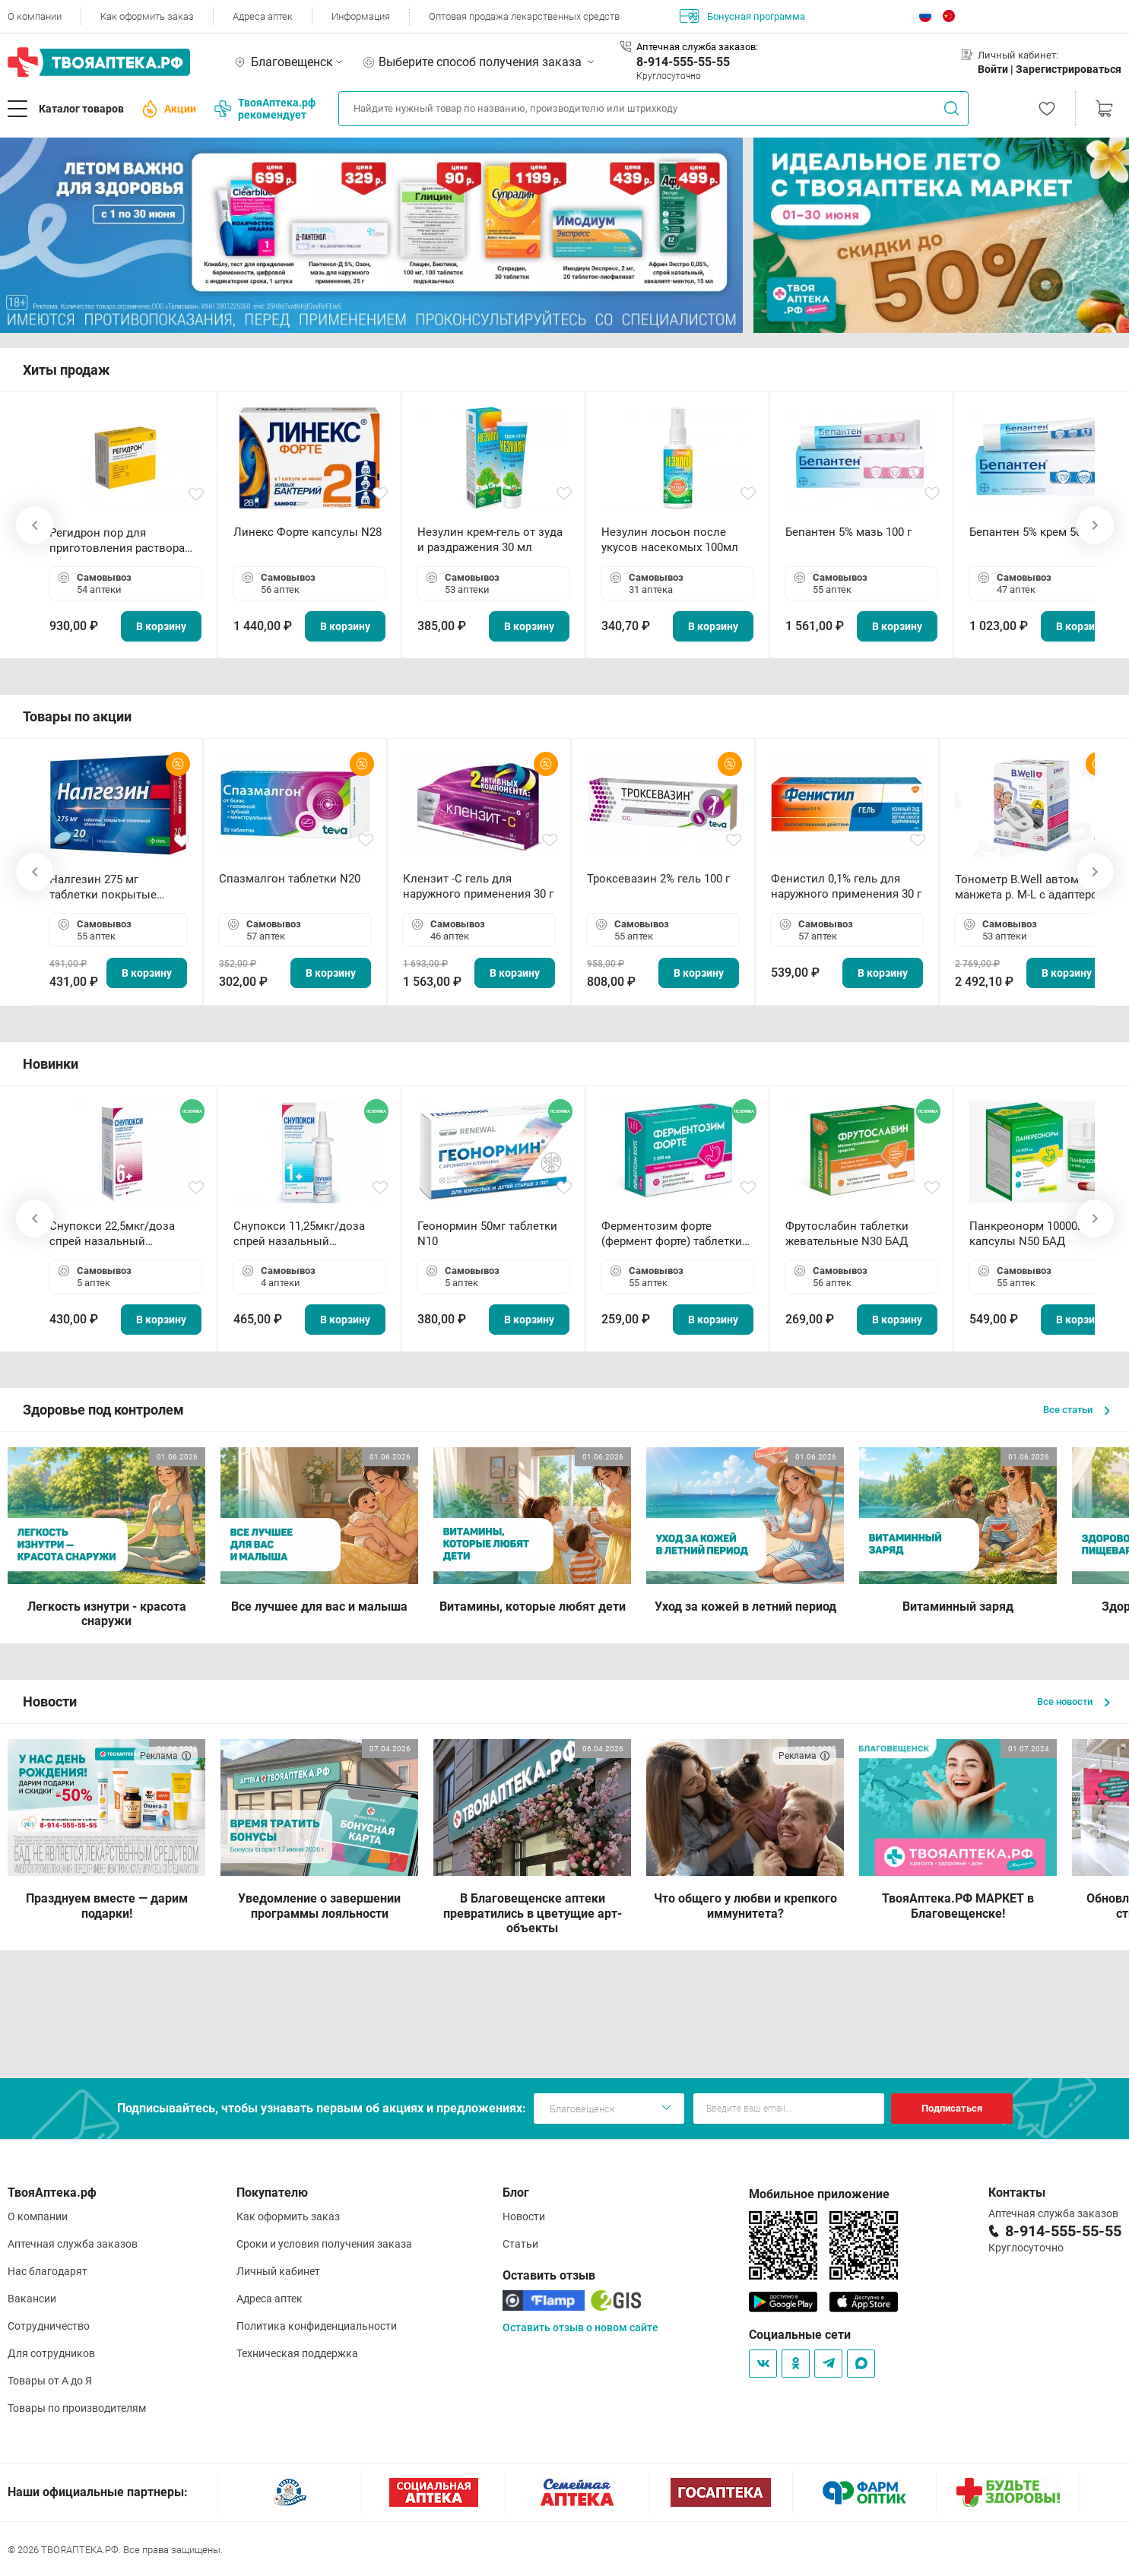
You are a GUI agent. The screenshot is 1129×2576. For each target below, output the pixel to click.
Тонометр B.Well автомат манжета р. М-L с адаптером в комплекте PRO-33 (1030, 887)
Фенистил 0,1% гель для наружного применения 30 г (846, 886)
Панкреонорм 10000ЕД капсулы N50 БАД (1031, 1233)
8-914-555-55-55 (683, 62)
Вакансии (32, 2298)
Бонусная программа (742, 16)
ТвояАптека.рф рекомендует (265, 109)
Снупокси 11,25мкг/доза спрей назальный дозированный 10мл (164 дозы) (302, 1234)
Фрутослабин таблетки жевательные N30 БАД (847, 1233)
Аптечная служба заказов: (697, 46)
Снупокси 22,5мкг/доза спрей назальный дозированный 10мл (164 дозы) (118, 1234)
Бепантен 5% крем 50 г (1029, 532)
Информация (360, 16)
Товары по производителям (77, 2408)
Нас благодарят (47, 2271)
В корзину (161, 626)
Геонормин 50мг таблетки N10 (487, 1233)
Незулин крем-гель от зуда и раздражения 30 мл (490, 539)
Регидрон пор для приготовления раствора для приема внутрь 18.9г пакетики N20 (117, 541)
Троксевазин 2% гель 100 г (658, 879)
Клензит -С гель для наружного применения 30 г (478, 886)
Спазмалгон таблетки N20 (289, 879)
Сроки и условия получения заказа (324, 2244)
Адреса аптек (263, 16)
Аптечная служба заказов (73, 2244)
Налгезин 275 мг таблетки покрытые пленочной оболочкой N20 (110, 887)
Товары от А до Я (50, 2381)
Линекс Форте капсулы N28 (307, 532)
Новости (524, 2216)
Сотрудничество (49, 2326)
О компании (35, 16)
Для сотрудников (51, 2353)
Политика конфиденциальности (316, 2326)
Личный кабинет (278, 2271)
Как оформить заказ (147, 16)
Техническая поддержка (297, 2353)
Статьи (520, 2244)
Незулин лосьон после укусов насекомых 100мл (669, 539)
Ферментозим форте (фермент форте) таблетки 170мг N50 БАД (671, 1234)
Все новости (1073, 1701)
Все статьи (1076, 1409)
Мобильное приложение (819, 2194)
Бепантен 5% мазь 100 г (848, 532)
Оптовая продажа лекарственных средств (524, 16)
